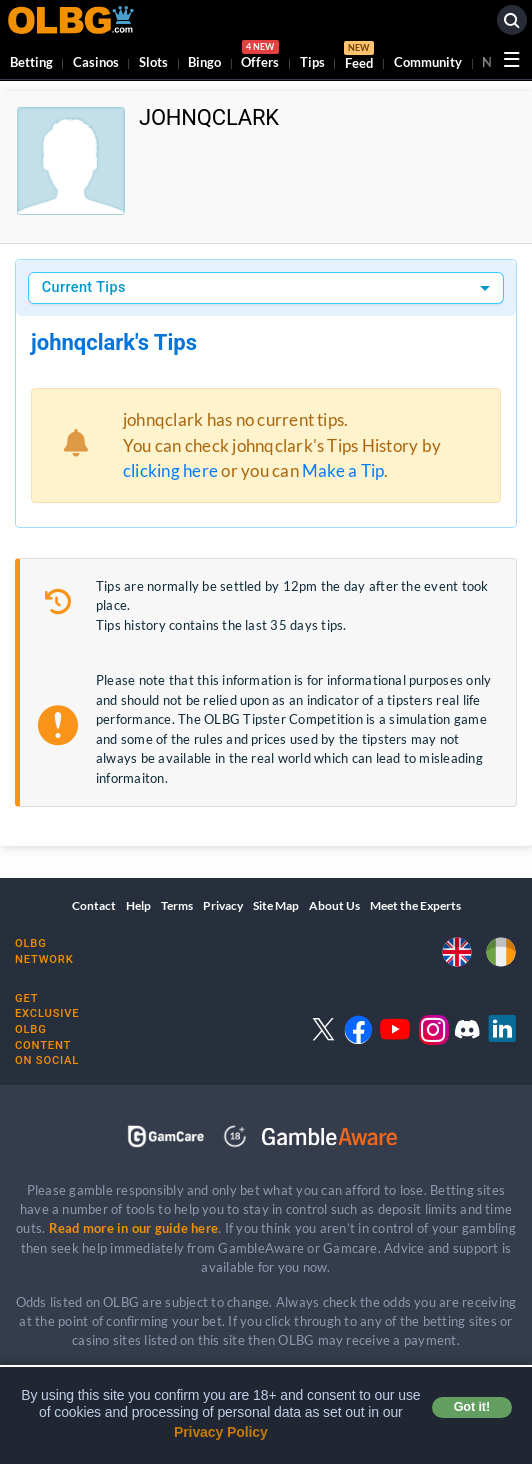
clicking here (170, 470)
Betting (31, 62)
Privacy (223, 905)
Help (138, 905)
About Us (334, 905)
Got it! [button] (472, 1407)
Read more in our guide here (133, 1228)
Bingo (204, 62)
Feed (359, 58)
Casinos (96, 62)
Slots (153, 62)
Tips (312, 62)
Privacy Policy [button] (221, 1432)
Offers (260, 57)
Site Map (276, 905)
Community (428, 62)
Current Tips (84, 287)
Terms (177, 905)
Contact (94, 905)
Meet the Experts (415, 905)
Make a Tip (343, 470)
